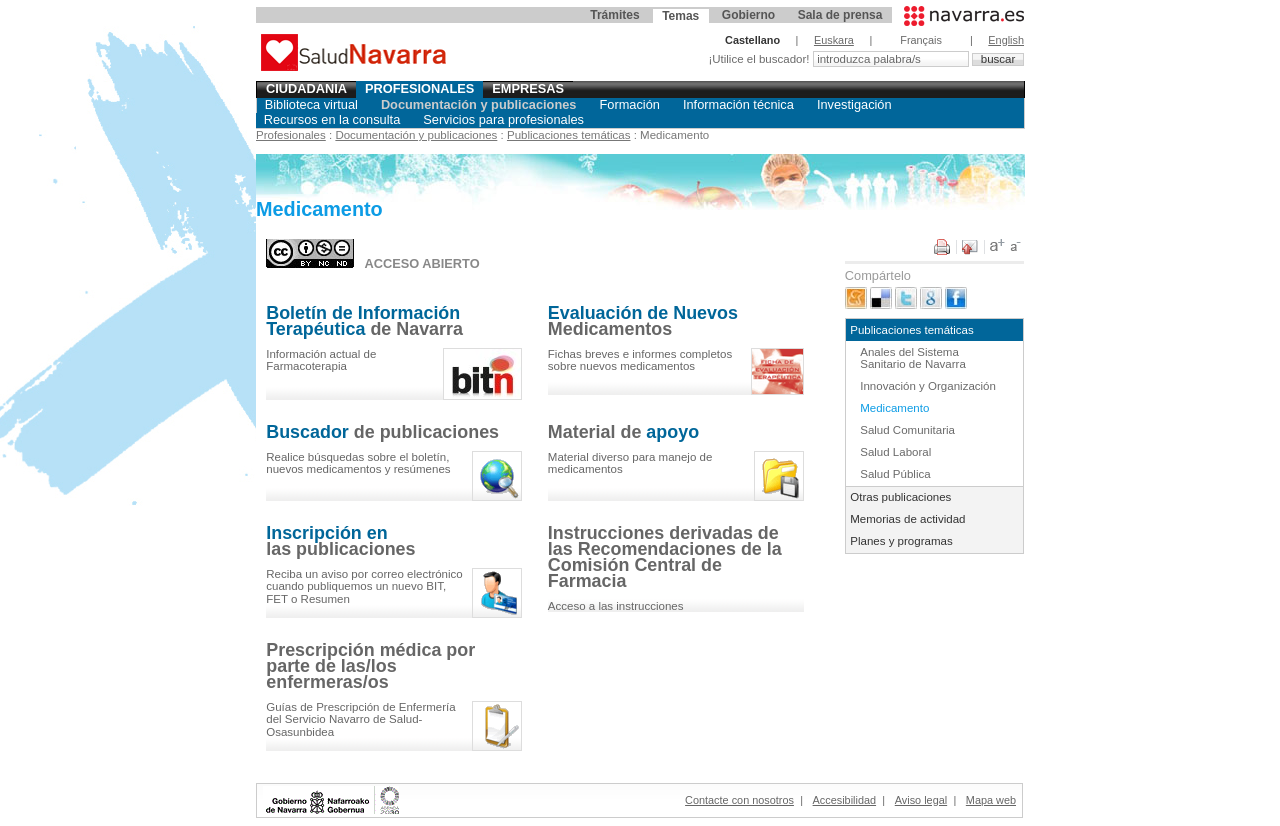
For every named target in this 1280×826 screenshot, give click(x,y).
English (1006, 40)
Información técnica (738, 104)
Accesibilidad (844, 800)
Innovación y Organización (928, 386)
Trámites (614, 15)
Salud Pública (895, 474)
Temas (680, 16)
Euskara (834, 40)
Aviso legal (921, 800)
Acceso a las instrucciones (616, 606)
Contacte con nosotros (739, 800)
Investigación (854, 104)
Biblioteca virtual (311, 104)
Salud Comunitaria (907, 430)
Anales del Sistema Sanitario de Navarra (913, 358)
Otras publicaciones (900, 497)
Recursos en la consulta (332, 119)
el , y (358, 463)
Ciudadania (306, 88)
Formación (629, 104)
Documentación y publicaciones (479, 104)
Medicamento (894, 408)
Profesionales (420, 88)
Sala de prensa (840, 15)
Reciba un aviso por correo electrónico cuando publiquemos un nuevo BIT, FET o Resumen (364, 586)
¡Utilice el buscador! (760, 59)
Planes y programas (901, 541)
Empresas (528, 88)
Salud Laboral (895, 452)
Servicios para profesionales (503, 119)
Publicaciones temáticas (569, 135)
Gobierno (748, 15)
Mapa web (991, 800)
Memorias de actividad (907, 519)
